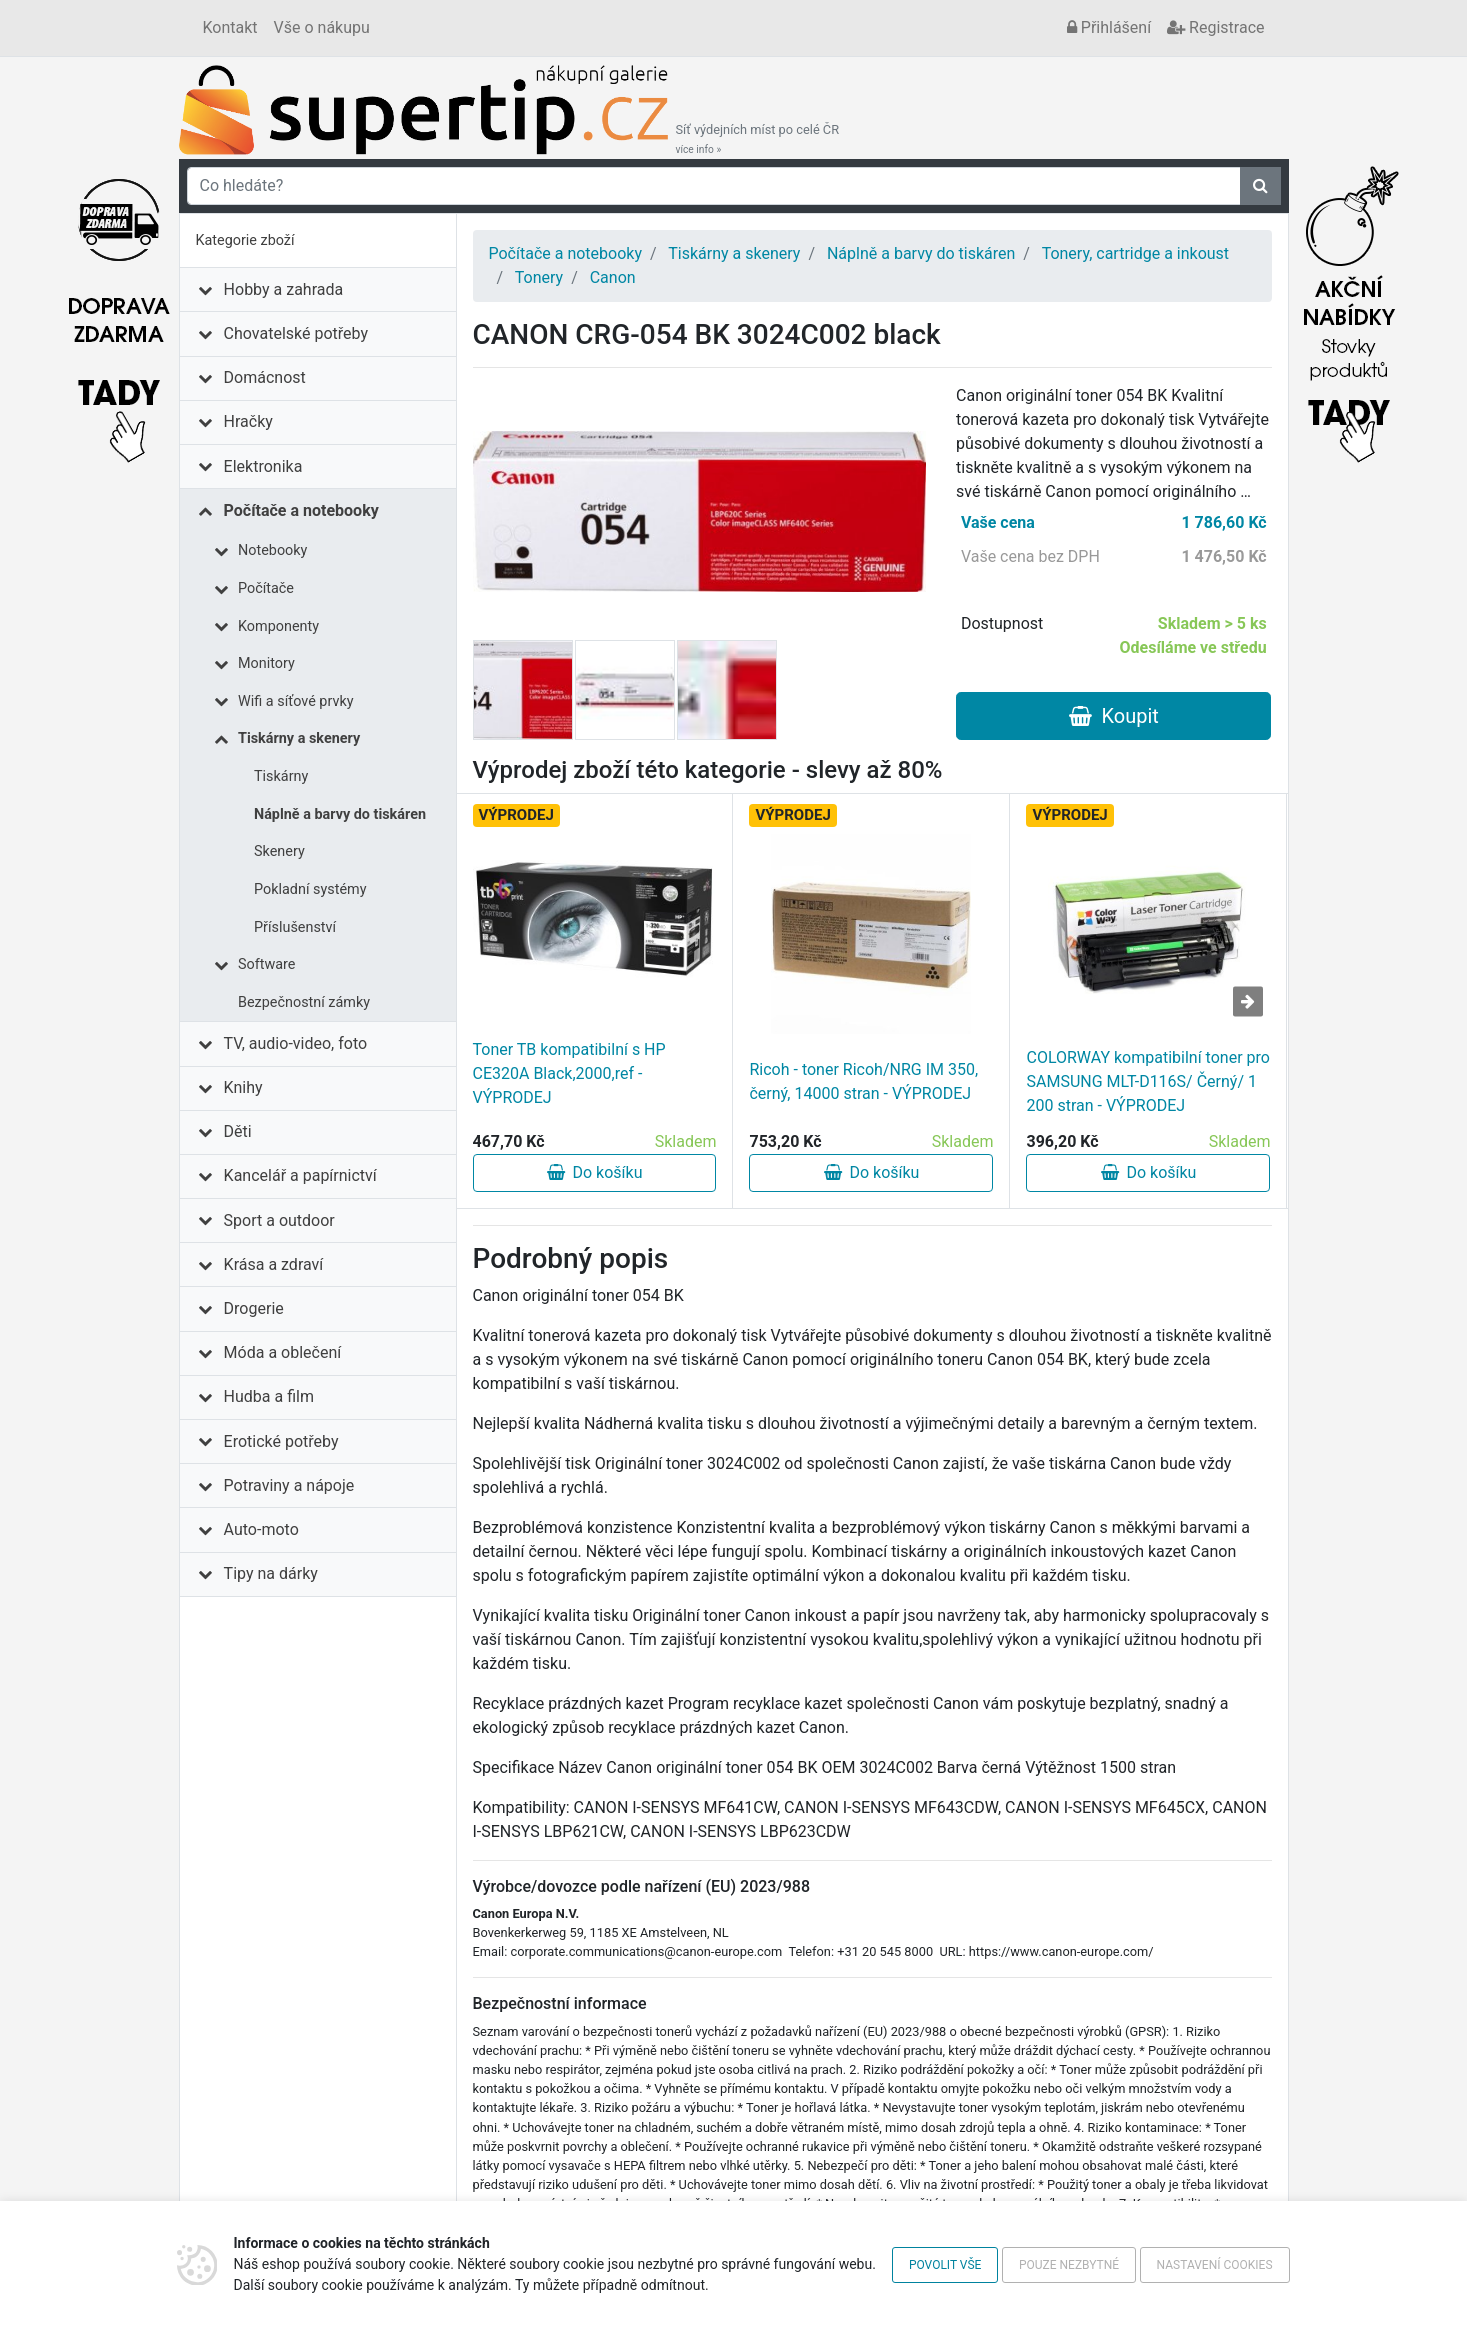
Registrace (1215, 27)
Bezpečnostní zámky (304, 1002)
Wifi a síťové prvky (296, 701)
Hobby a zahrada (284, 289)
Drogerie (254, 1308)
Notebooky (272, 550)
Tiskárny (281, 776)
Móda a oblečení (283, 1352)
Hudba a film (269, 1396)
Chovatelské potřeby (296, 333)
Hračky (248, 421)
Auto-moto (261, 1529)
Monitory (266, 663)
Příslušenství (295, 927)
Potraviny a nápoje (289, 1485)
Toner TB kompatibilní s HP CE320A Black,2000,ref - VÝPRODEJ (569, 1073)
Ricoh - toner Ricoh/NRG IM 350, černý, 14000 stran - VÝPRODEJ (863, 1081)
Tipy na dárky (271, 1573)
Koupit (1114, 716)
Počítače (266, 588)
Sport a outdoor (279, 1220)
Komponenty (278, 626)
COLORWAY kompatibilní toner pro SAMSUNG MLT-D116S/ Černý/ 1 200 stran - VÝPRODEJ (1147, 1081)
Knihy (243, 1087)
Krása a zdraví (274, 1264)
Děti (238, 1131)
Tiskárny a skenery (299, 738)
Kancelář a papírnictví (300, 1175)
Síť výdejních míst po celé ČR (758, 139)
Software (266, 964)
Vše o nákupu (322, 27)
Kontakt (230, 27)
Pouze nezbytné (1069, 2265)
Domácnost (265, 377)
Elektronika (263, 466)
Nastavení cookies (1215, 2265)
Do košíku (595, 1172)
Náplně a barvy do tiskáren (340, 814)
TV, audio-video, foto (295, 1043)
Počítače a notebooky (301, 510)
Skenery (279, 851)
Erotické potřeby (281, 1441)
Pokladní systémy (310, 889)
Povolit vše (945, 2265)
